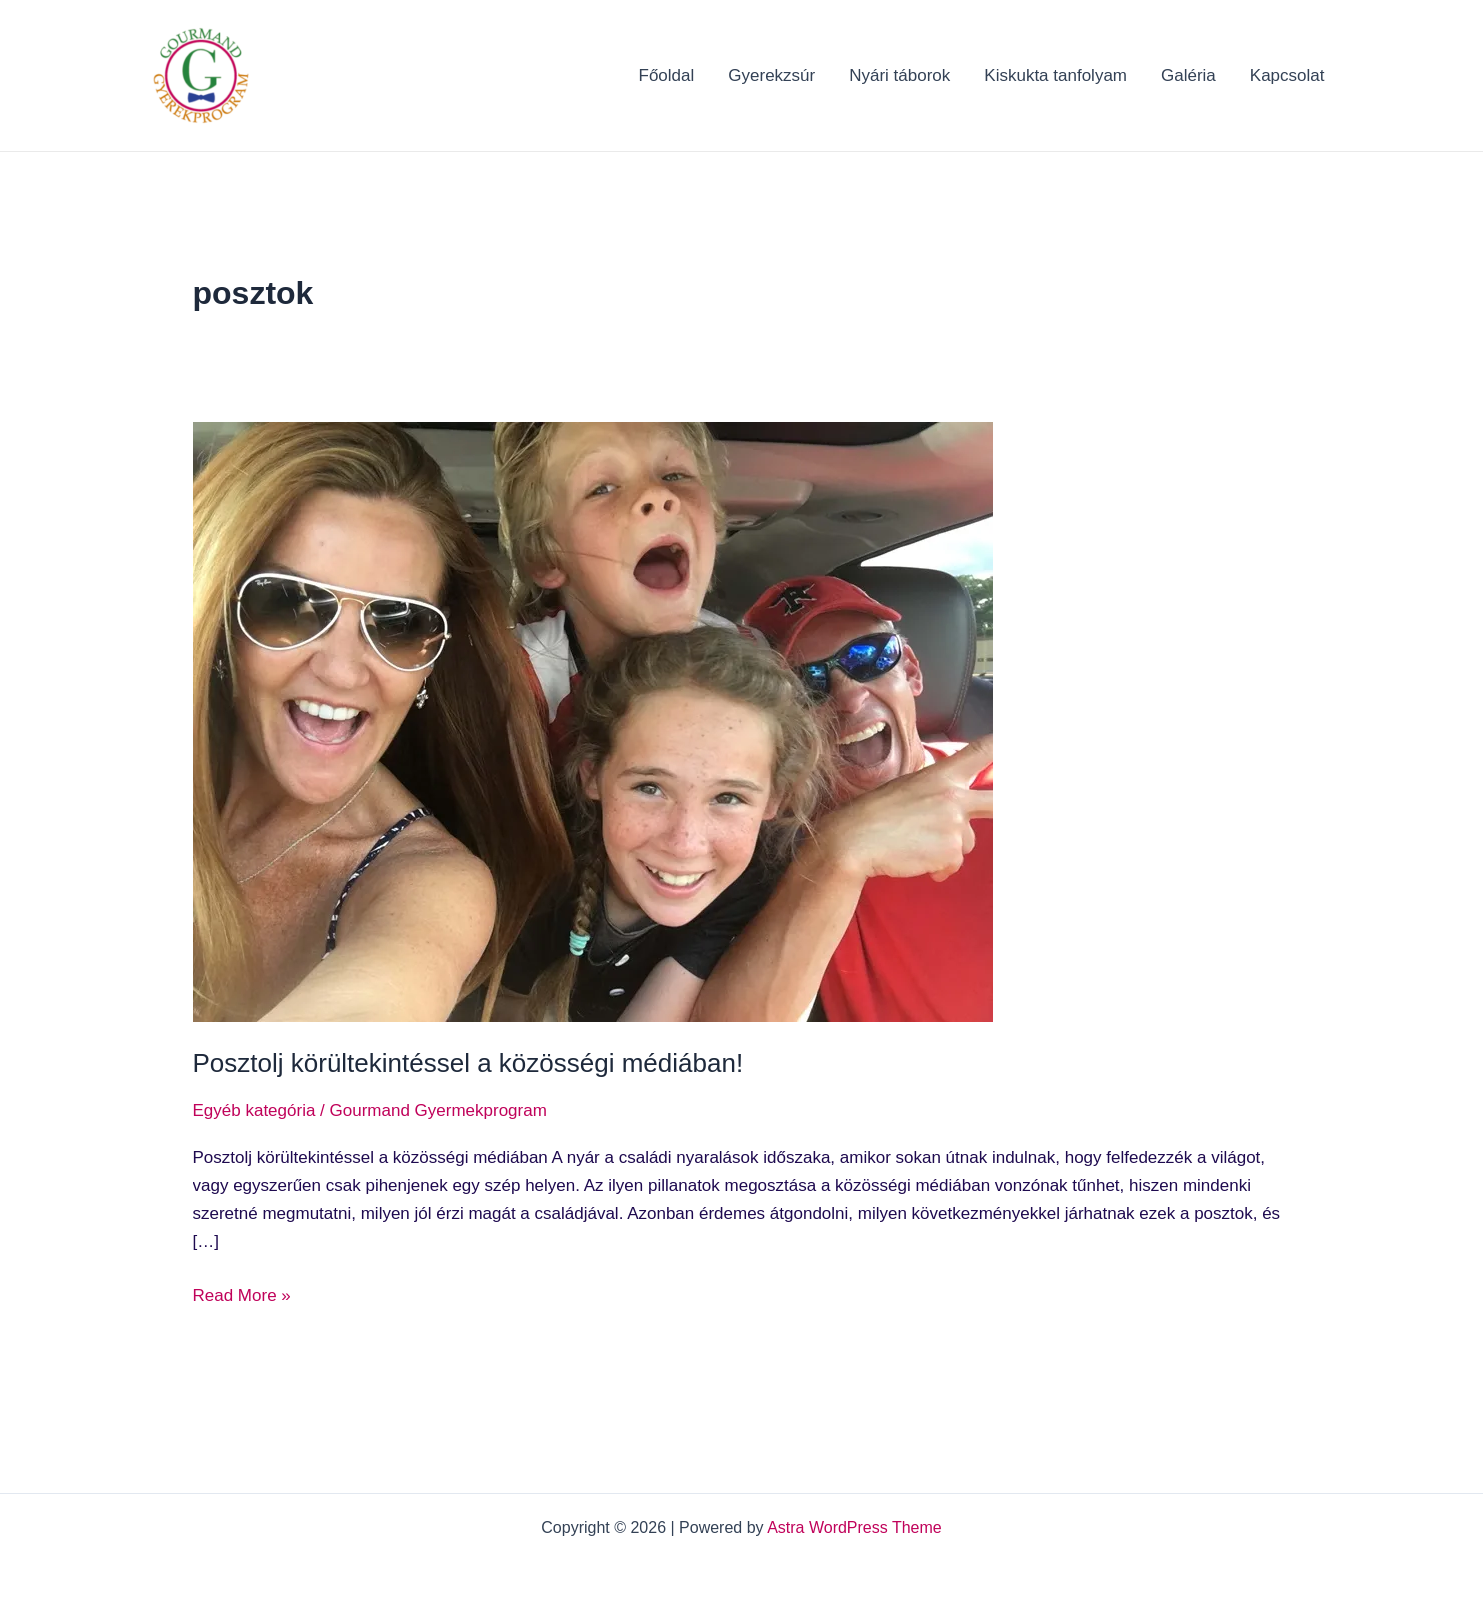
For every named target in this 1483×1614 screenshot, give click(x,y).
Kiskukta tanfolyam (1055, 75)
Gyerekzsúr (771, 75)
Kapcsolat (1287, 75)
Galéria (1188, 75)
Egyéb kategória (254, 1110)
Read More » (242, 1293)
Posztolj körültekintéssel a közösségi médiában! (468, 1063)
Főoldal (667, 75)
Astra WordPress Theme (854, 1527)
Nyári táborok (899, 75)
